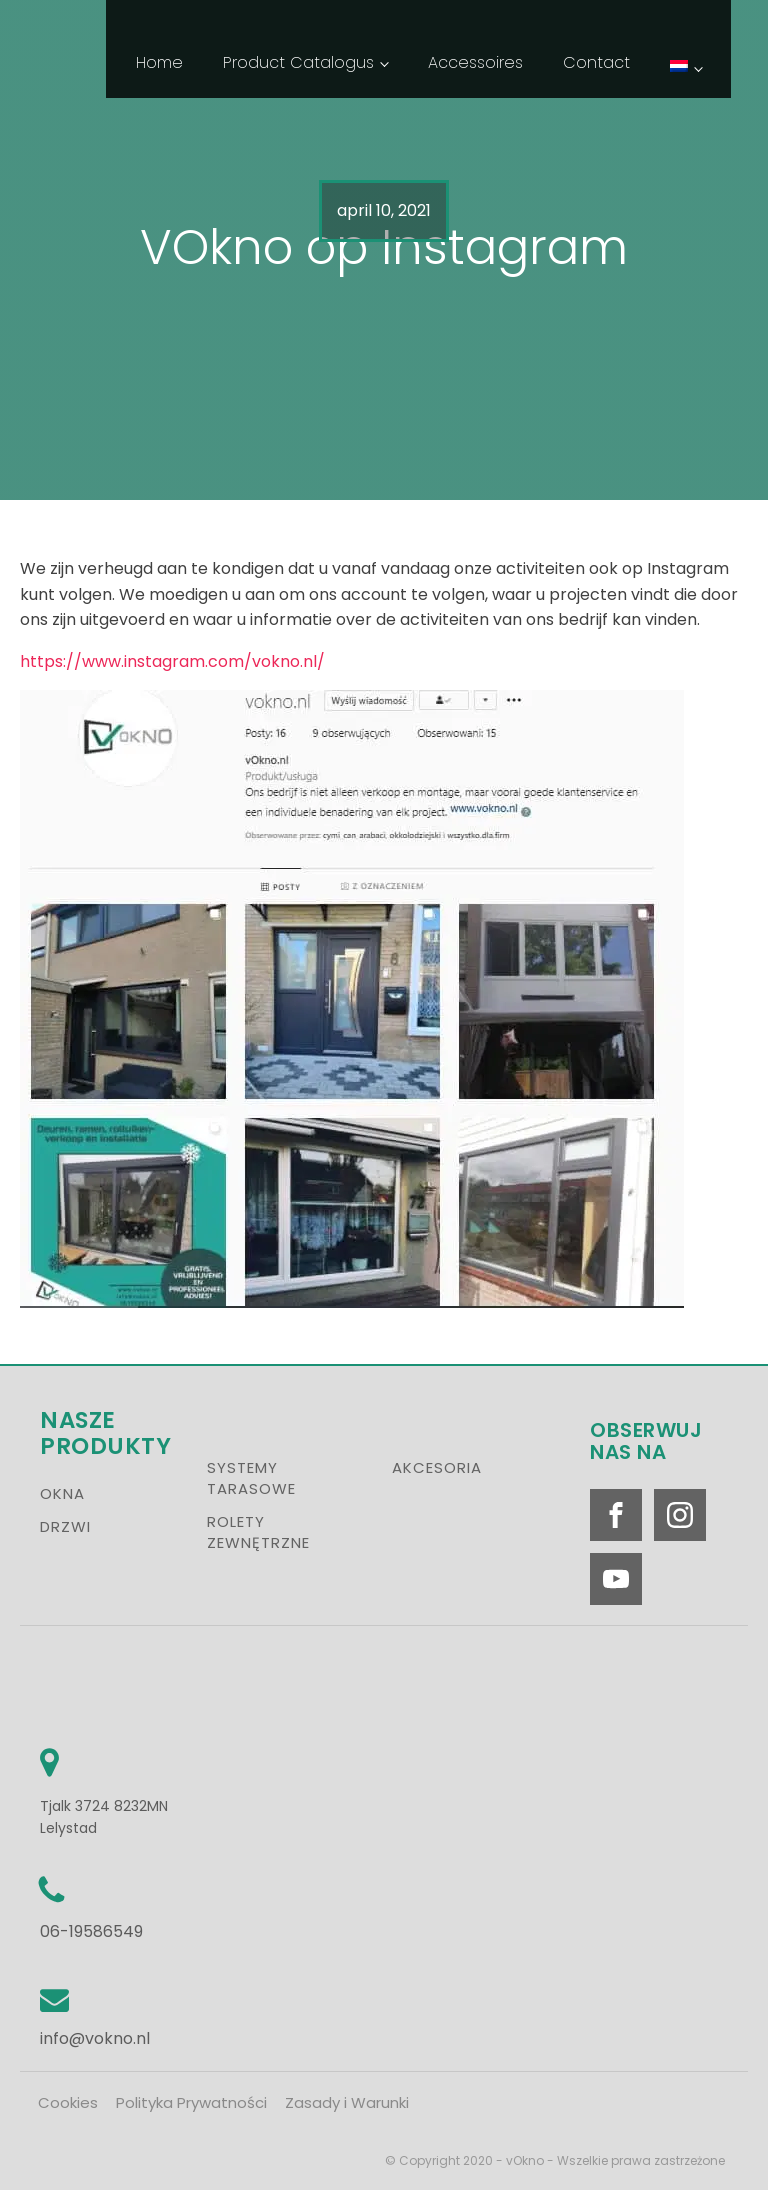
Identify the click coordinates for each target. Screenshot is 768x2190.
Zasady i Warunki (347, 2102)
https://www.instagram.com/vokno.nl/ (172, 661)
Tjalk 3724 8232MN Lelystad (106, 1815)
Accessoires (475, 62)
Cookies (68, 2102)
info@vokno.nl (95, 2038)
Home (159, 62)
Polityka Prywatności (191, 2102)
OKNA (62, 1493)
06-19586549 (91, 1931)
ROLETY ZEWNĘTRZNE (258, 1532)
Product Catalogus (298, 62)
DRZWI (65, 1526)
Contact (596, 62)
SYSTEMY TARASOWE (251, 1478)
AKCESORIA (437, 1467)
